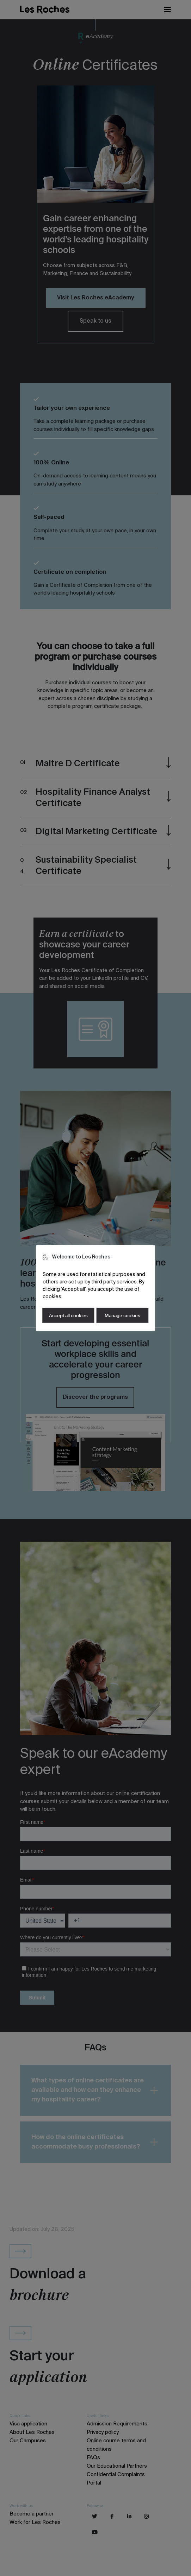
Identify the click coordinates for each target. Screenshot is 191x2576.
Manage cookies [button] (122, 1315)
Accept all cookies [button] (68, 1315)
